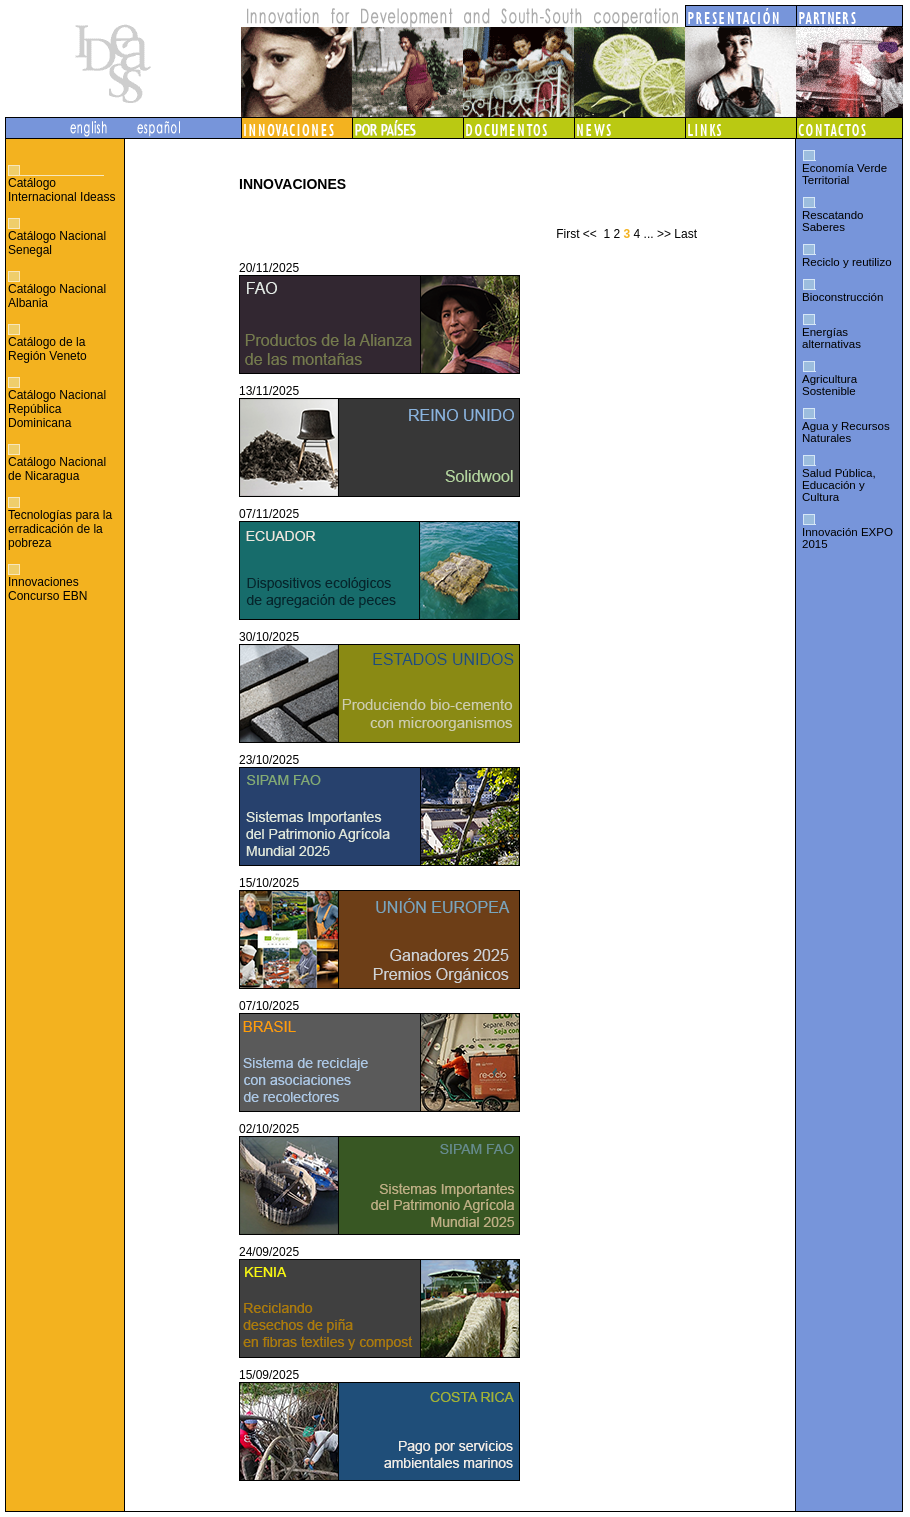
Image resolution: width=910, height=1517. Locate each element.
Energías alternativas (831, 338)
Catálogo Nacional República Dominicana (57, 409)
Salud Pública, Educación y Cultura (839, 485)
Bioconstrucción (842, 297)
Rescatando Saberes (832, 221)
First (567, 234)
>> (664, 234)
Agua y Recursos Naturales (846, 432)
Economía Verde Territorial (844, 174)
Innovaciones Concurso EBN (47, 589)
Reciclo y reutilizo (847, 262)
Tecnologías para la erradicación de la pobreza (60, 529)
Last (685, 234)
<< (590, 234)
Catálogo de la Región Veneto (47, 349)
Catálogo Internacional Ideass (61, 190)
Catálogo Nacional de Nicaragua (57, 469)
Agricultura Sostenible (829, 385)
